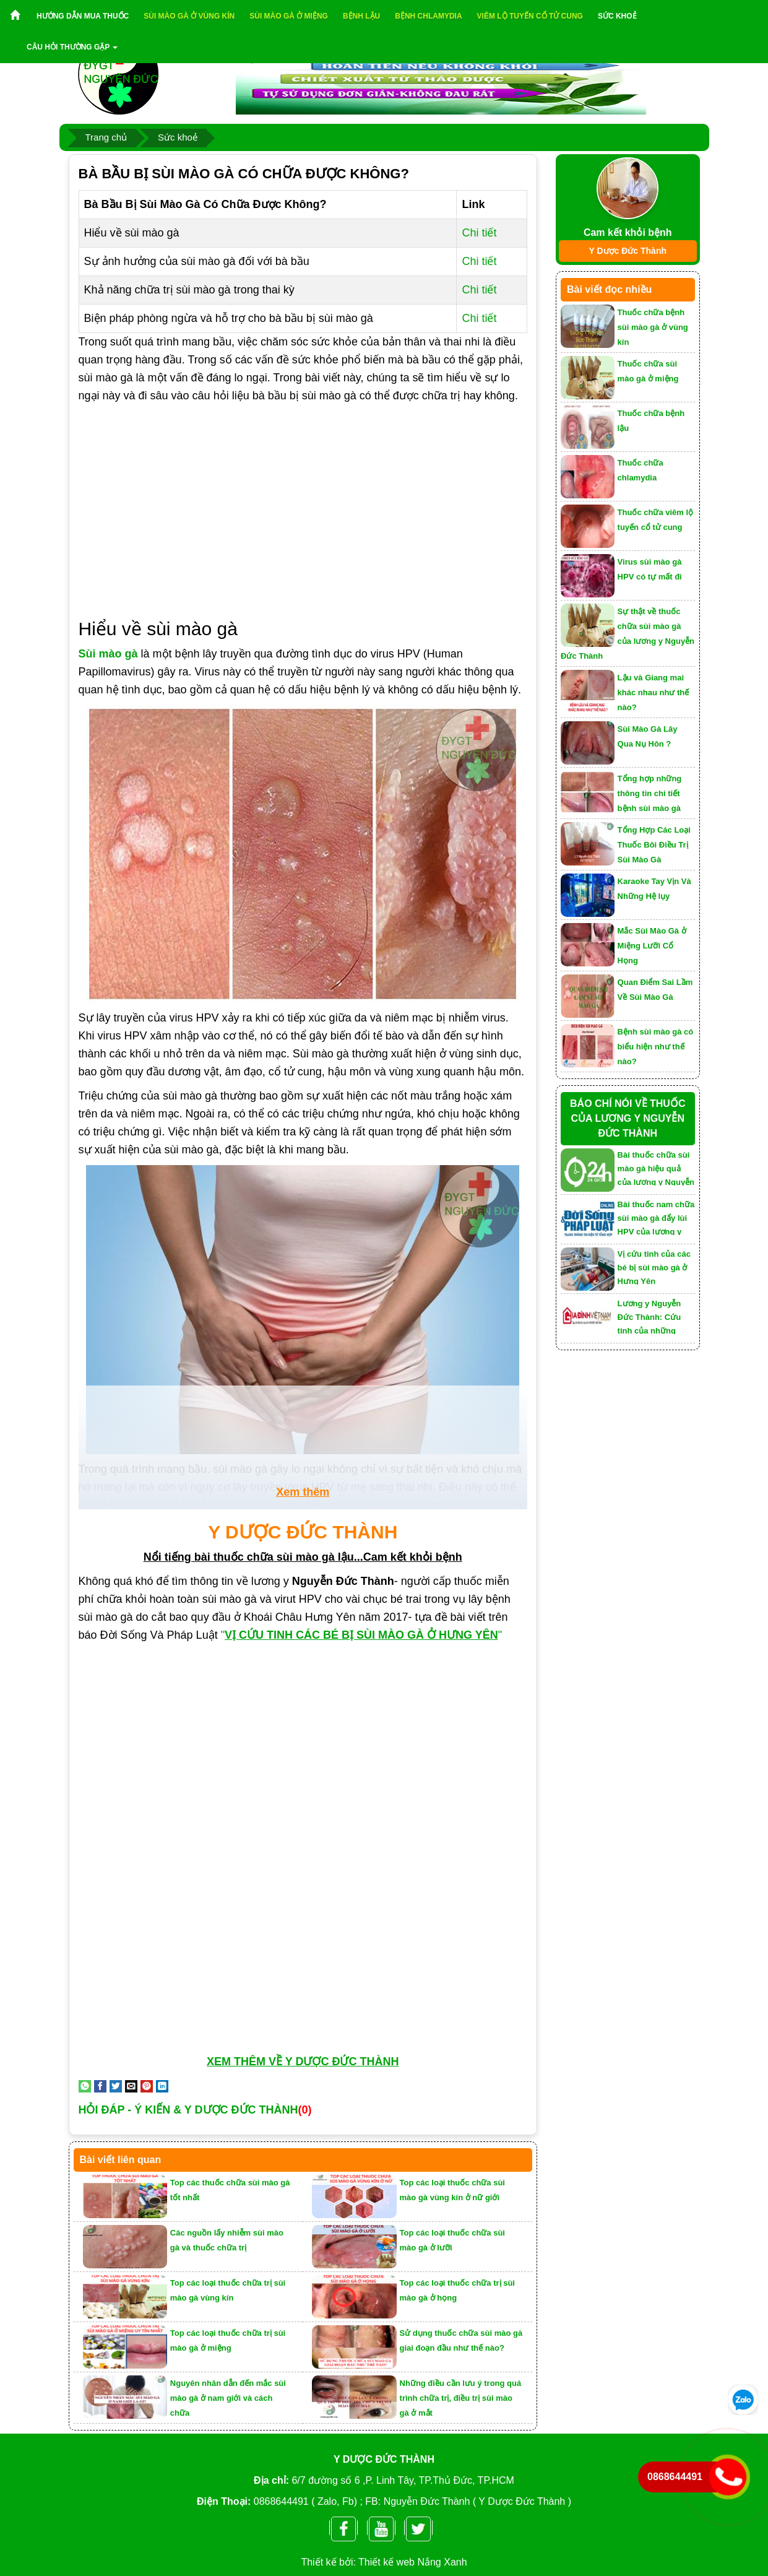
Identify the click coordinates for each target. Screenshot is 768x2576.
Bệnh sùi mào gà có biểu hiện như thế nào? (656, 1046)
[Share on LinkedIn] (162, 2085)
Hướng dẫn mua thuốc (83, 16)
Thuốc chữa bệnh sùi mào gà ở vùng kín (653, 327)
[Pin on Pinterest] (146, 2085)
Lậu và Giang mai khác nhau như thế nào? (653, 692)
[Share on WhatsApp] (85, 2085)
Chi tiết (479, 233)
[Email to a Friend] (131, 2085)
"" (363, 1635)
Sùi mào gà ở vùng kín (189, 16)
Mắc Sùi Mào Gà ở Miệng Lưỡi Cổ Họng (652, 945)
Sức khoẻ (617, 16)
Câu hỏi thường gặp (72, 47)
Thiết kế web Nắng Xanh (412, 2562)
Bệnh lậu (361, 16)
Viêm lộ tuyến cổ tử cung (530, 16)
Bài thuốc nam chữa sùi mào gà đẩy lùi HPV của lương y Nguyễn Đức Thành (656, 1217)
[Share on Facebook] (100, 2085)
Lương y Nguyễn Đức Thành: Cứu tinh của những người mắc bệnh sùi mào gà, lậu (656, 1316)
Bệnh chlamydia (428, 16)
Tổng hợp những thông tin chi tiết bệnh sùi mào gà (650, 793)
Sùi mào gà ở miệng (288, 16)
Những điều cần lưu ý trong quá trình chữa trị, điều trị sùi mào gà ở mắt (461, 2398)
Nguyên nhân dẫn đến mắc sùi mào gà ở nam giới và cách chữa (228, 2398)
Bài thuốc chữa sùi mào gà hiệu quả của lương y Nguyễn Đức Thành (656, 1168)
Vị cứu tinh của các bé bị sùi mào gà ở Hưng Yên (654, 1267)
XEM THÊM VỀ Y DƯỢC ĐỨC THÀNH (303, 2061)
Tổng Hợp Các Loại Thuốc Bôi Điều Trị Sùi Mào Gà (654, 844)
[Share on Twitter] (116, 2085)
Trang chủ (106, 137)
